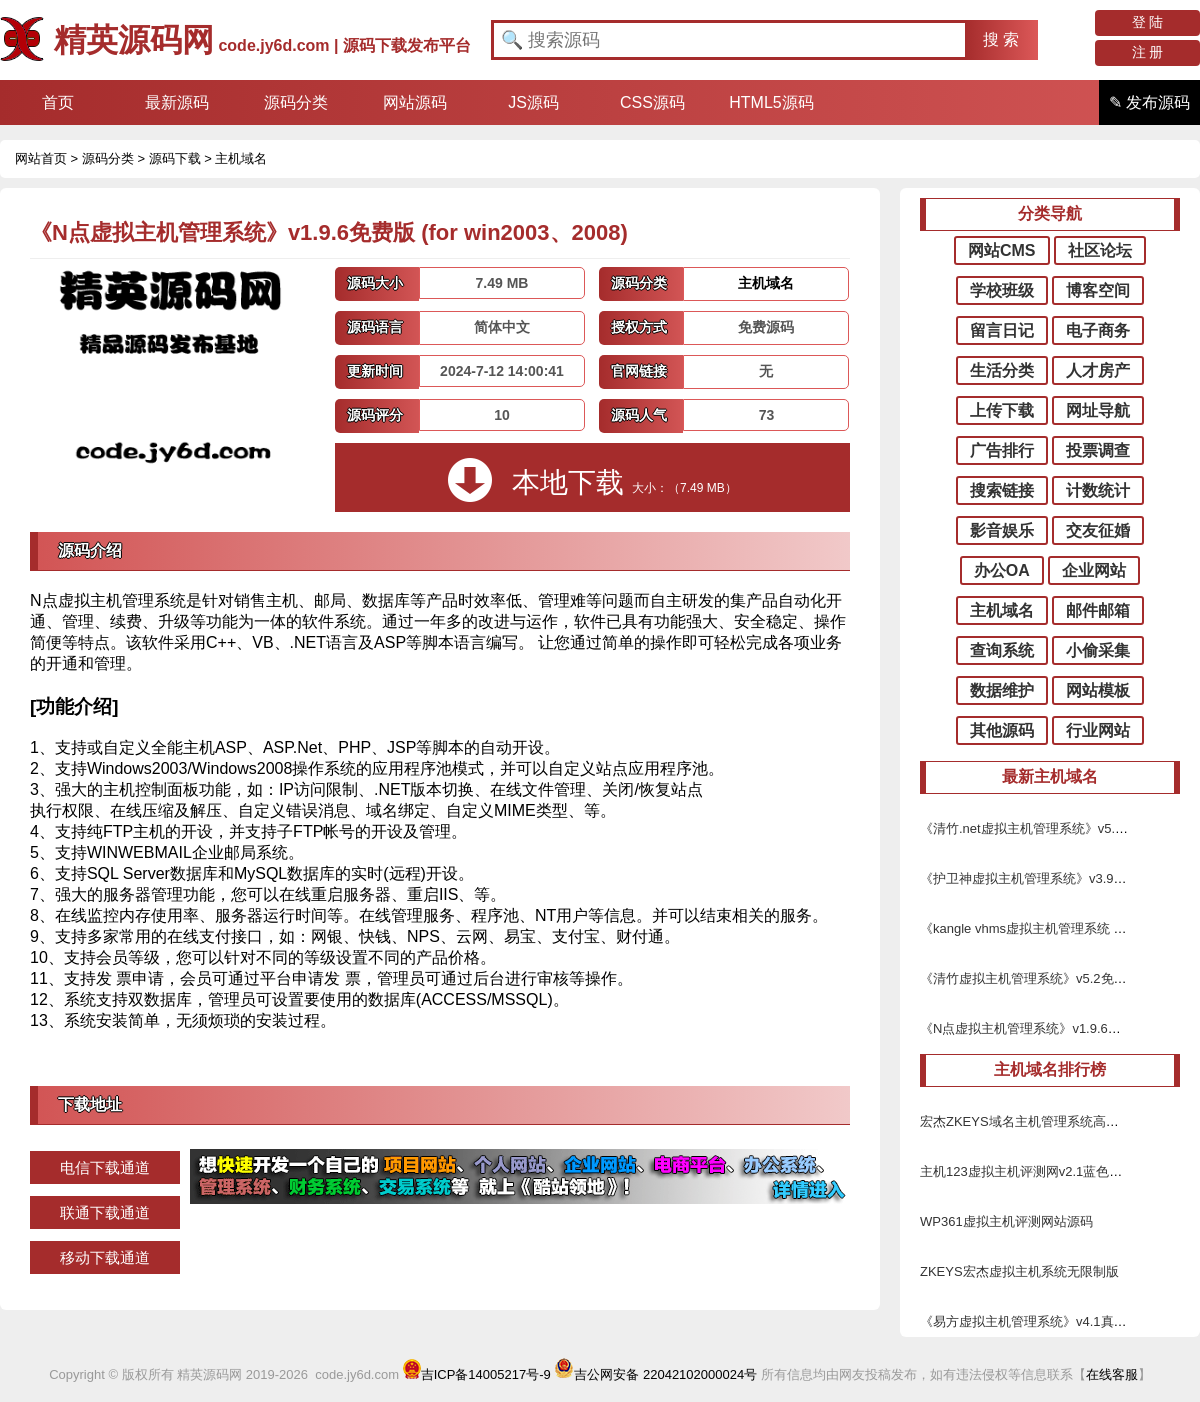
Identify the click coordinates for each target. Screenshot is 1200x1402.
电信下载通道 (105, 1167)
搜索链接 (1002, 490)
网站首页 (41, 158)
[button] (1001, 40)
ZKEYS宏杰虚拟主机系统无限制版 (1019, 1271)
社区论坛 (1100, 250)
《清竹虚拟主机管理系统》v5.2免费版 (1030, 978)
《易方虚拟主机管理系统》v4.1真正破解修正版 (1056, 1321)
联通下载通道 (105, 1212)
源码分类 (108, 158)
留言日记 (1002, 330)
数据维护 (1002, 690)
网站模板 (1098, 690)
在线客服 (1112, 1374)
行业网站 (1098, 730)
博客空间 (1098, 290)
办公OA (1002, 570)
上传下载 (1002, 410)
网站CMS (1002, 250)
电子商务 (1098, 330)
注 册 (1148, 52)
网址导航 (1098, 410)
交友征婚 (1098, 530)
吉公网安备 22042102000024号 (655, 1374)
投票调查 (1098, 450)
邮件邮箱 (1098, 610)
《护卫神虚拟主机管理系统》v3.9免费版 (1036, 878)
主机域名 (241, 158)
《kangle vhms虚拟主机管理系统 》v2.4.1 (1041, 928)
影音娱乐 (1002, 530)
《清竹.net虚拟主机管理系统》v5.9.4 (1026, 828)
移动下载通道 (105, 1257)
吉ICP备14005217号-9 (477, 1374)
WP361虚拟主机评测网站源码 (1006, 1221)
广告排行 (1002, 450)
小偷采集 (1098, 650)
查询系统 (1002, 650)
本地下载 (592, 480)
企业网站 (1094, 570)
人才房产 (1098, 370)
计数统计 (1098, 490)
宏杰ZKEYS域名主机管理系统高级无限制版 (1045, 1121)
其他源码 (1002, 730)
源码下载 (175, 158)
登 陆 (1148, 22)
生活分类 (1002, 370)
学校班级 (1002, 290)
